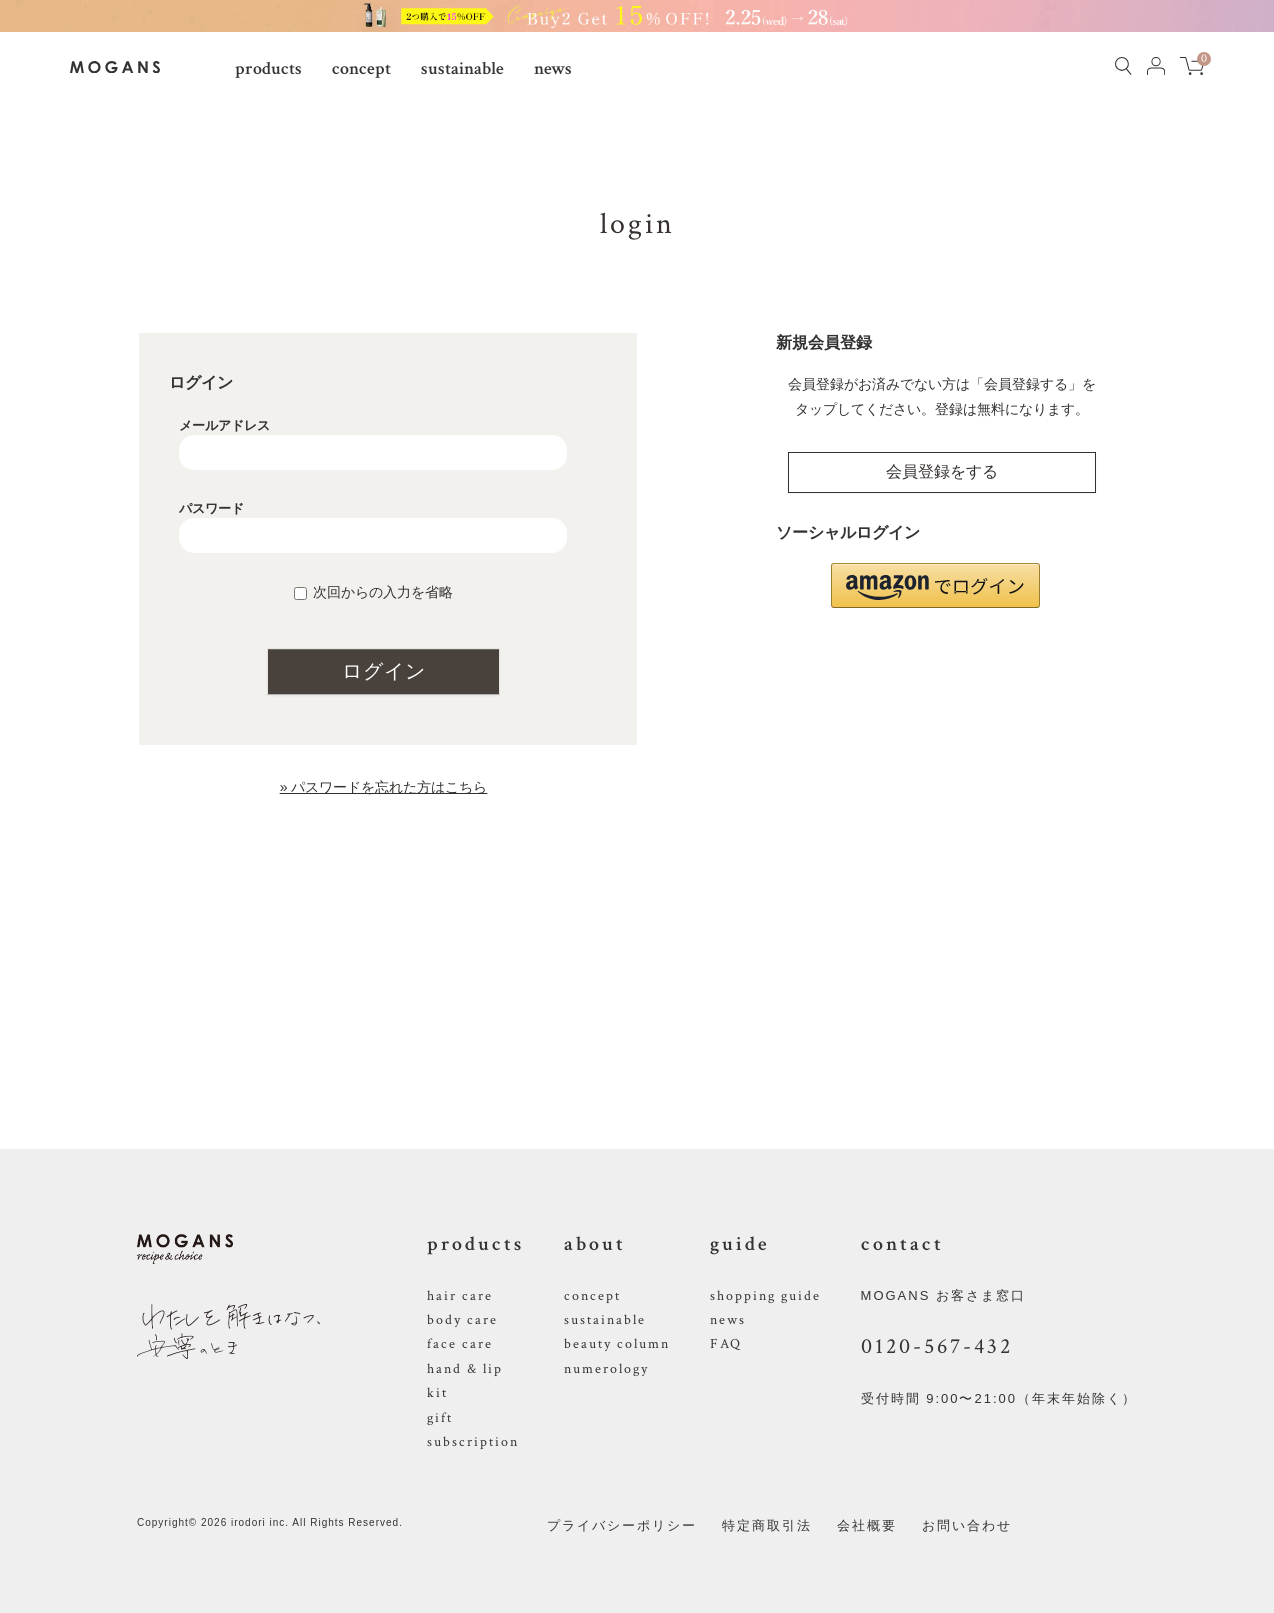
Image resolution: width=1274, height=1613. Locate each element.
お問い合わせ (967, 1525)
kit (437, 1393)
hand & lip (465, 1369)
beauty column (617, 1344)
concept (361, 68)
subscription (473, 1442)
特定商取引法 (767, 1525)
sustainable (462, 68)
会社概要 (867, 1525)
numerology (606, 1369)
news (553, 68)
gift (440, 1418)
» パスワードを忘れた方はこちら (384, 787)
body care (462, 1320)
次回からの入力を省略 (383, 592)
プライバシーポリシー (622, 1525)
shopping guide (765, 1296)
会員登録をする (942, 471)
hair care (460, 1296)
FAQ (726, 1344)
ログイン (384, 671)
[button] (935, 585)
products (268, 68)
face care (460, 1344)
